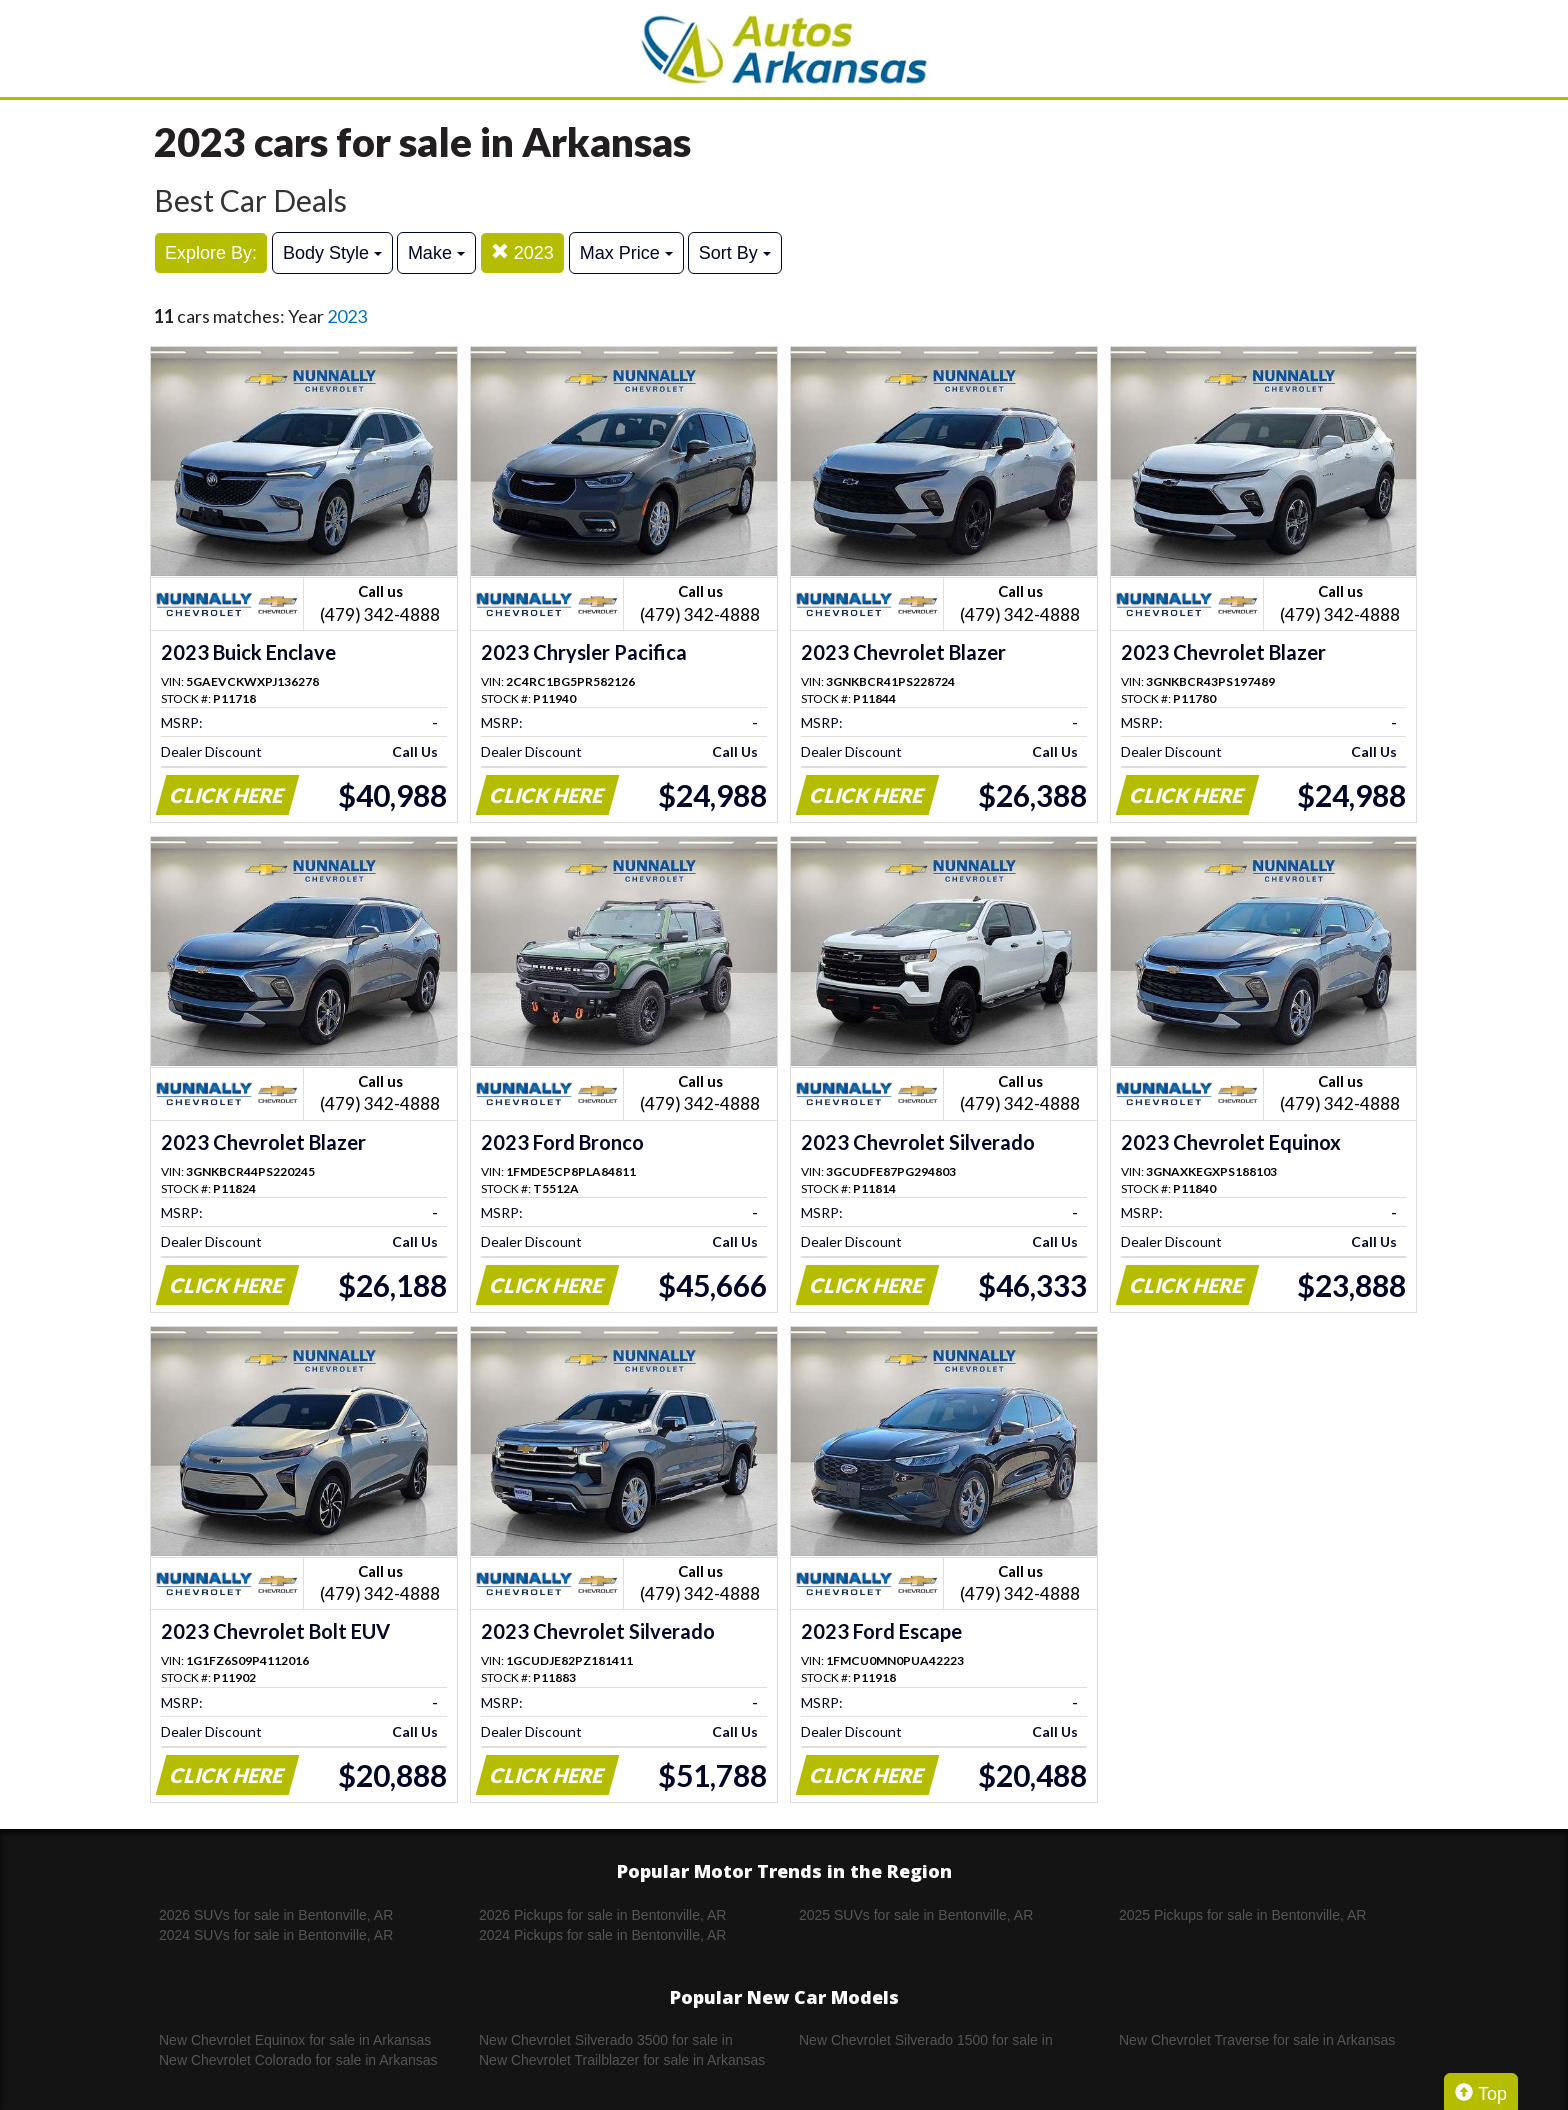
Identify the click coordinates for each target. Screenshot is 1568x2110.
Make (436, 253)
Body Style (332, 253)
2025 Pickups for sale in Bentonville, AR (1242, 1915)
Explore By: (211, 253)
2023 (522, 252)
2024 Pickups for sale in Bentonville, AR (602, 1935)
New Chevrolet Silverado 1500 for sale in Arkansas (926, 2041)
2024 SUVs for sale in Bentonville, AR (276, 1935)
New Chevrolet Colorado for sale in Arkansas (298, 2060)
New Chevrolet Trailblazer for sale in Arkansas (622, 2060)
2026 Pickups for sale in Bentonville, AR (602, 1915)
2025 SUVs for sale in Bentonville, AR (916, 1915)
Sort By (735, 253)
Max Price (626, 253)
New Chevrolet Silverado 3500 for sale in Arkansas (606, 2041)
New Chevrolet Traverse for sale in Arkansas (1257, 2040)
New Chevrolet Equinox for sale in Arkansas (295, 2040)
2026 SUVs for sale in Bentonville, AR (276, 1915)
